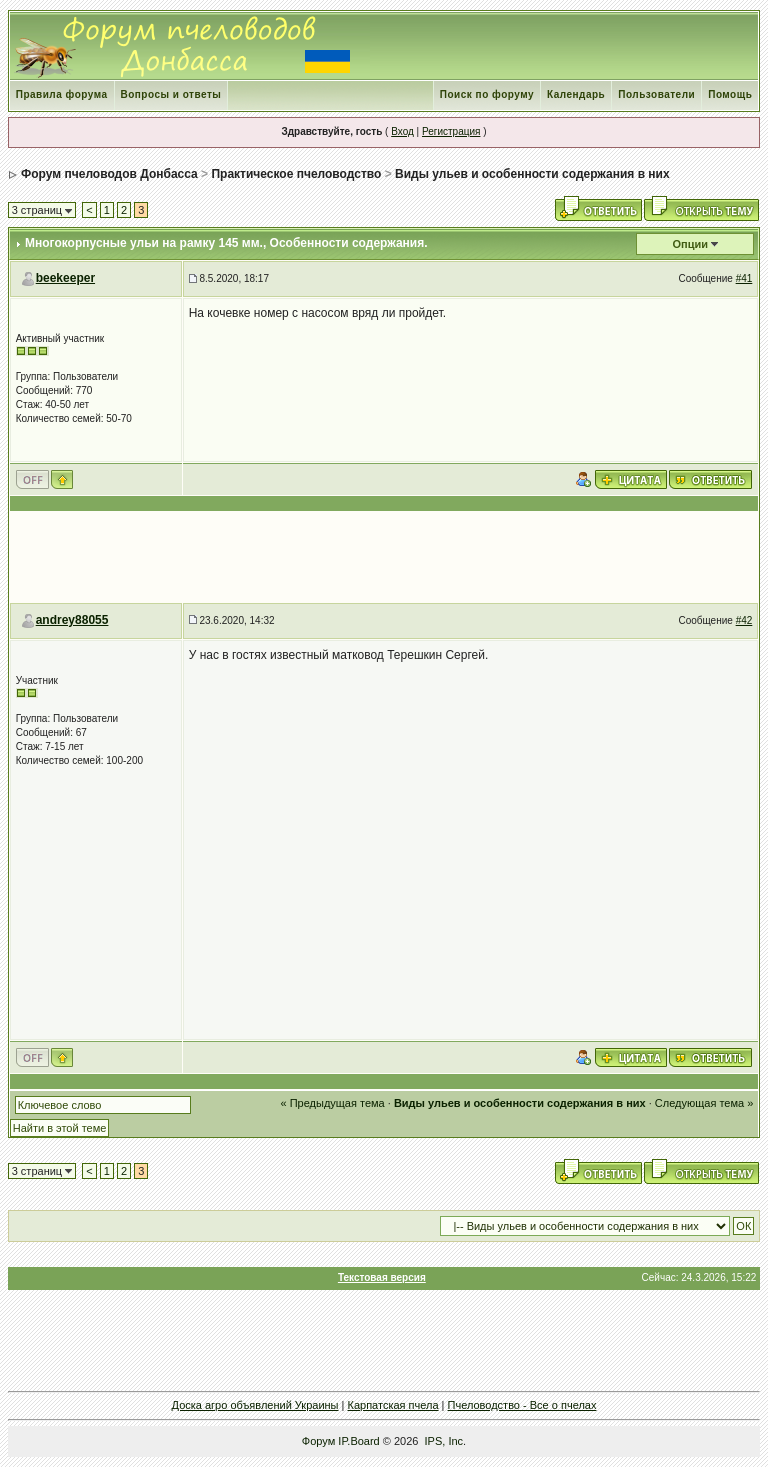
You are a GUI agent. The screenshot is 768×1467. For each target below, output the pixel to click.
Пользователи (656, 94)
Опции (691, 244)
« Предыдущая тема (333, 1103)
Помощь (730, 94)
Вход (402, 131)
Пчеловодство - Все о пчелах (522, 1405)
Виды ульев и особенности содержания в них (532, 174)
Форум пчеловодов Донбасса (109, 174)
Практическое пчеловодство (296, 174)
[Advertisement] (384, 557)
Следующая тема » (704, 1103)
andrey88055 (72, 620)
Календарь (576, 94)
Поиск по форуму (487, 94)
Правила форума (62, 94)
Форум (318, 1441)
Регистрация (451, 131)
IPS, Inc (444, 1441)
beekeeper (65, 278)
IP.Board (358, 1441)
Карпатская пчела (393, 1405)
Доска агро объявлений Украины (255, 1405)
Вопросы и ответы (171, 94)
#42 (744, 620)
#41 (744, 278)
